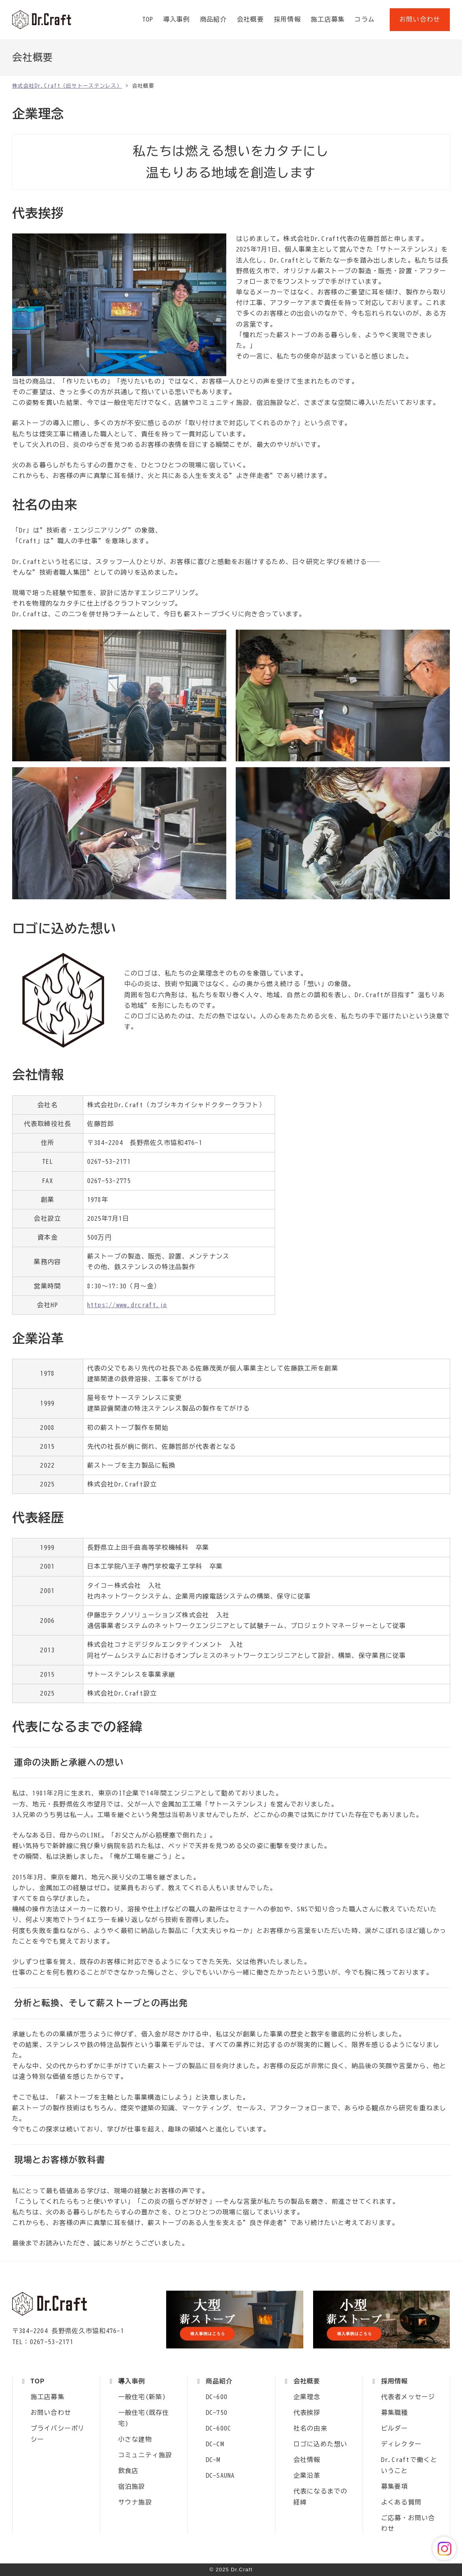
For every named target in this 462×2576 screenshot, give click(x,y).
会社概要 (250, 19)
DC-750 (217, 2412)
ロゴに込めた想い (320, 2444)
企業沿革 (307, 2475)
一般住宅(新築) (142, 2397)
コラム (364, 19)
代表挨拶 (307, 2412)
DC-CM (215, 2444)
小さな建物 (135, 2439)
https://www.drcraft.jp (127, 1305)
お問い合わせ (420, 19)
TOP (147, 19)
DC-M (213, 2460)
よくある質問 (401, 2502)
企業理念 (307, 2397)
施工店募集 (328, 19)
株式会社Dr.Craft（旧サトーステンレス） (41, 19)
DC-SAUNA (220, 2475)
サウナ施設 (135, 2502)
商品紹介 (213, 19)
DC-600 (217, 2397)
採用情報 (287, 19)
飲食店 (128, 2471)
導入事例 (176, 19)
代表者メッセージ (408, 2397)
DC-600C (218, 2428)
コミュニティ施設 (145, 2455)
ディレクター (401, 2444)
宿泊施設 (131, 2486)
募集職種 (394, 2412)
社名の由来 (310, 2428)
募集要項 (394, 2486)
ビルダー (394, 2428)
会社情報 (307, 2460)
